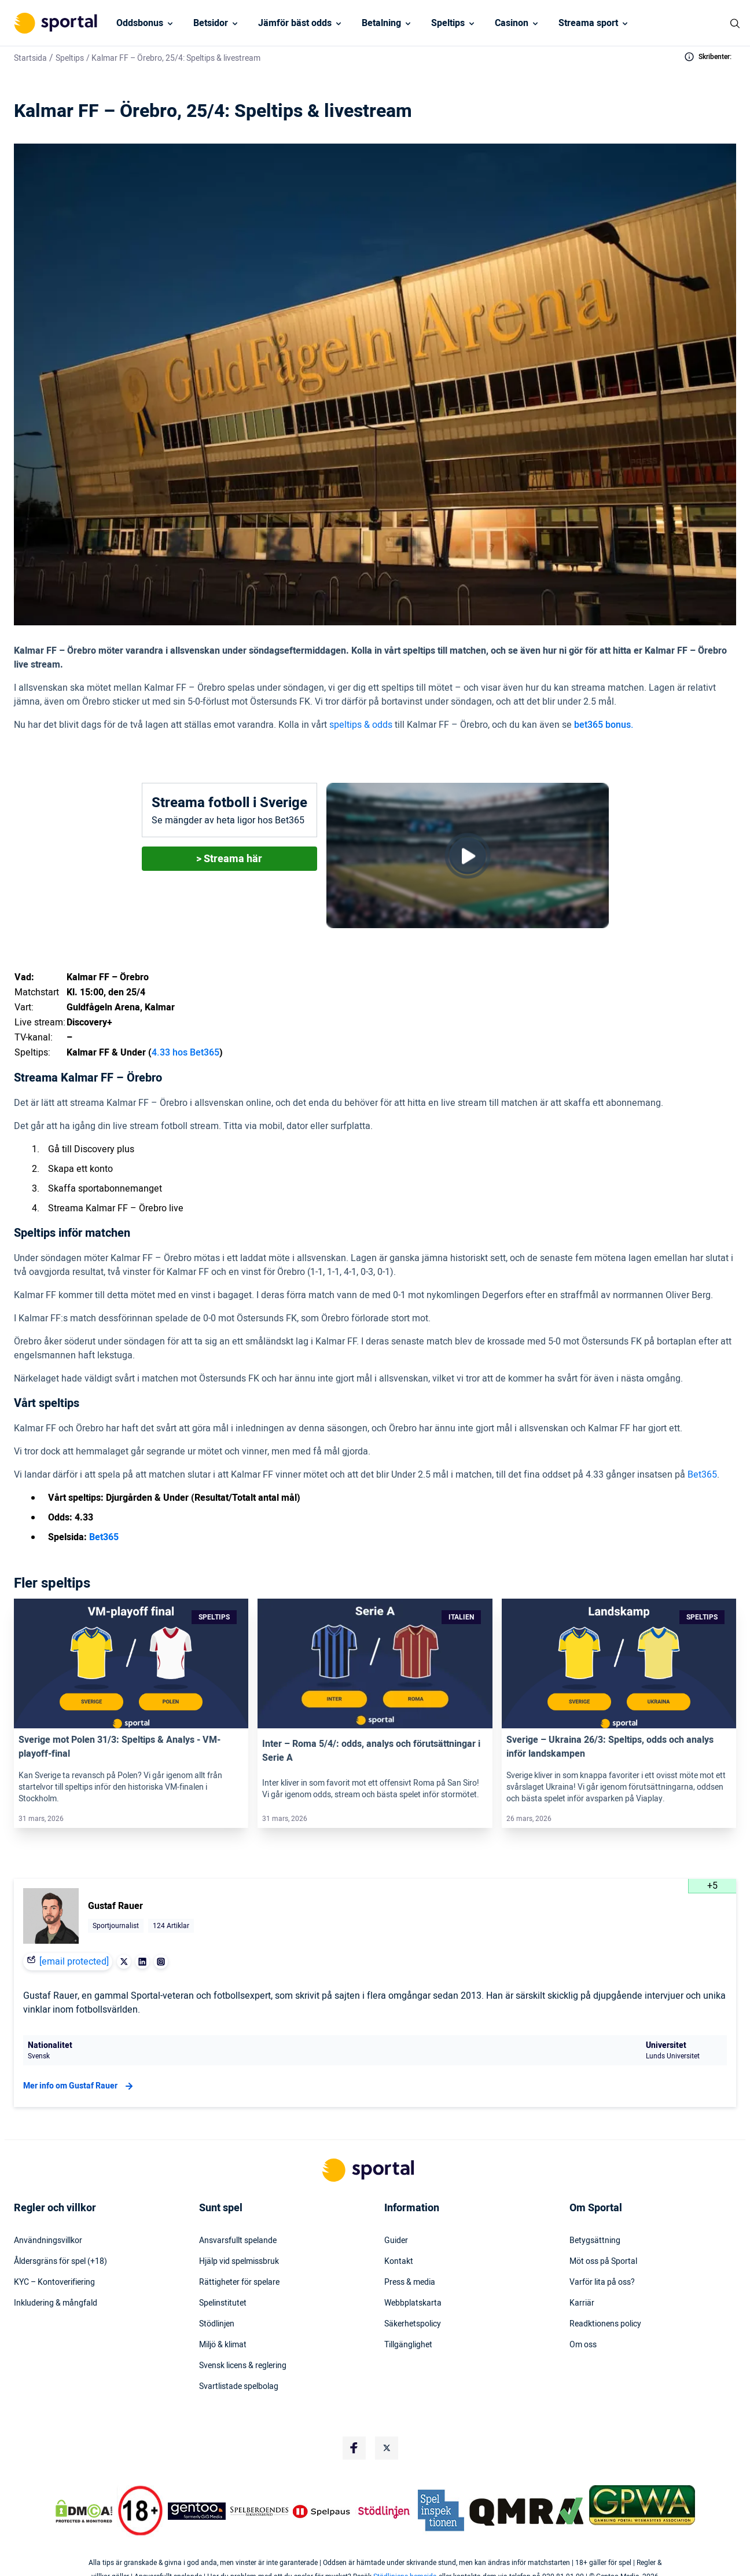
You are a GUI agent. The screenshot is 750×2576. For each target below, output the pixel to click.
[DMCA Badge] (84, 2511)
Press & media (409, 2282)
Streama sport (588, 23)
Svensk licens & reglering (242, 2366)
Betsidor (210, 23)
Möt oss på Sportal (603, 2261)
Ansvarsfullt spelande (238, 2241)
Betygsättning (594, 2241)
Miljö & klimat (223, 2345)
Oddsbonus (139, 23)
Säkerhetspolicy (412, 2324)
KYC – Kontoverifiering (54, 2282)
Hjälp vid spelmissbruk (239, 2261)
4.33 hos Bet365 (185, 1053)
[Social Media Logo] (354, 2448)
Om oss (583, 2345)
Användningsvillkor (48, 2241)
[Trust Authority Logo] (197, 2511)
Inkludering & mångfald (55, 2303)
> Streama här (229, 859)
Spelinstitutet (223, 2303)
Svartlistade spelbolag (238, 2386)
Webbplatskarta (413, 2303)
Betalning (381, 23)
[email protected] (74, 1962)
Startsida (30, 58)
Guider (396, 2241)
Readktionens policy (605, 2324)
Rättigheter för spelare (239, 2282)
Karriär (581, 2303)
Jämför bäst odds (295, 23)
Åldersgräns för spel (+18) (60, 2261)
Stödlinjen (216, 2324)
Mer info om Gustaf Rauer (79, 2086)
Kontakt (398, 2261)
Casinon (511, 23)
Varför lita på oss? (602, 2282)
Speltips (448, 23)
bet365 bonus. (604, 725)
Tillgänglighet (408, 2345)
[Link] (131, 1663)
